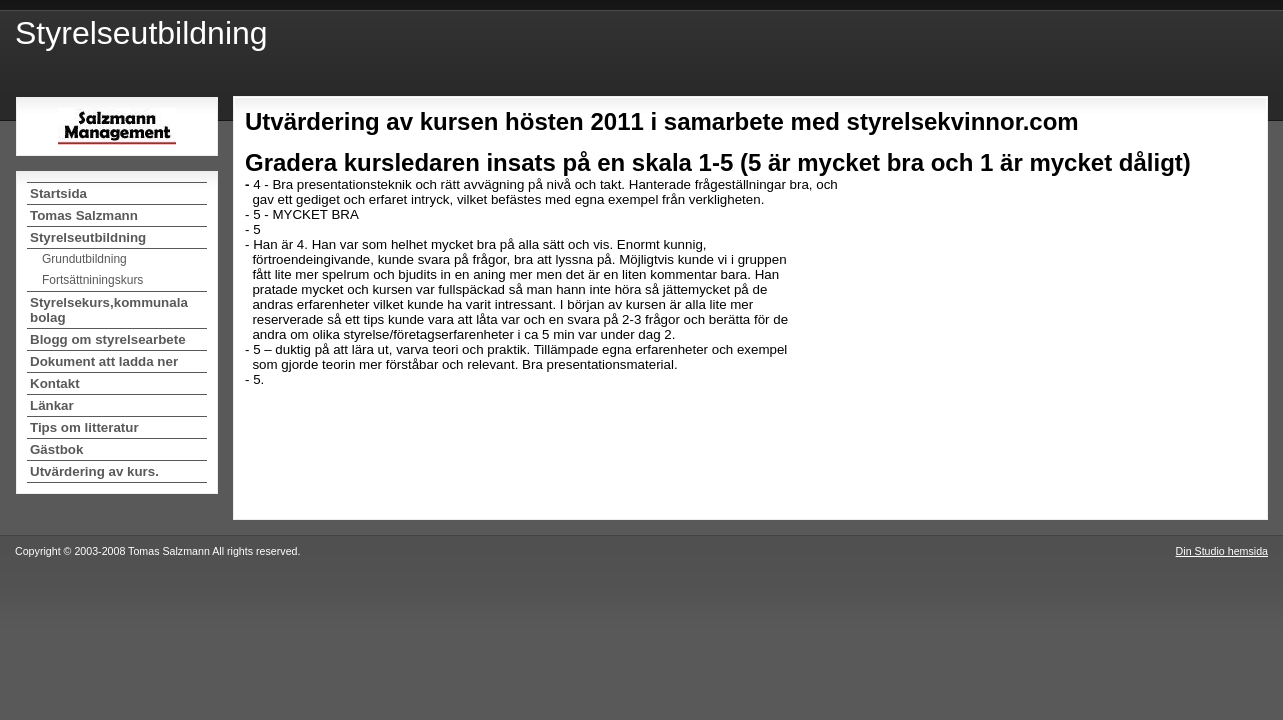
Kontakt (55, 383)
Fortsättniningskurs (92, 280)
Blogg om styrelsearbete (108, 339)
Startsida (58, 193)
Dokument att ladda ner (104, 361)
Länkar (52, 405)
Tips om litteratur (84, 427)
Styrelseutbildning (88, 237)
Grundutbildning (84, 259)
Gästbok (56, 449)
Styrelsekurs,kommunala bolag (109, 310)
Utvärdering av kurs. (94, 471)
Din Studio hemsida (1222, 551)
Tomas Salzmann (84, 215)
